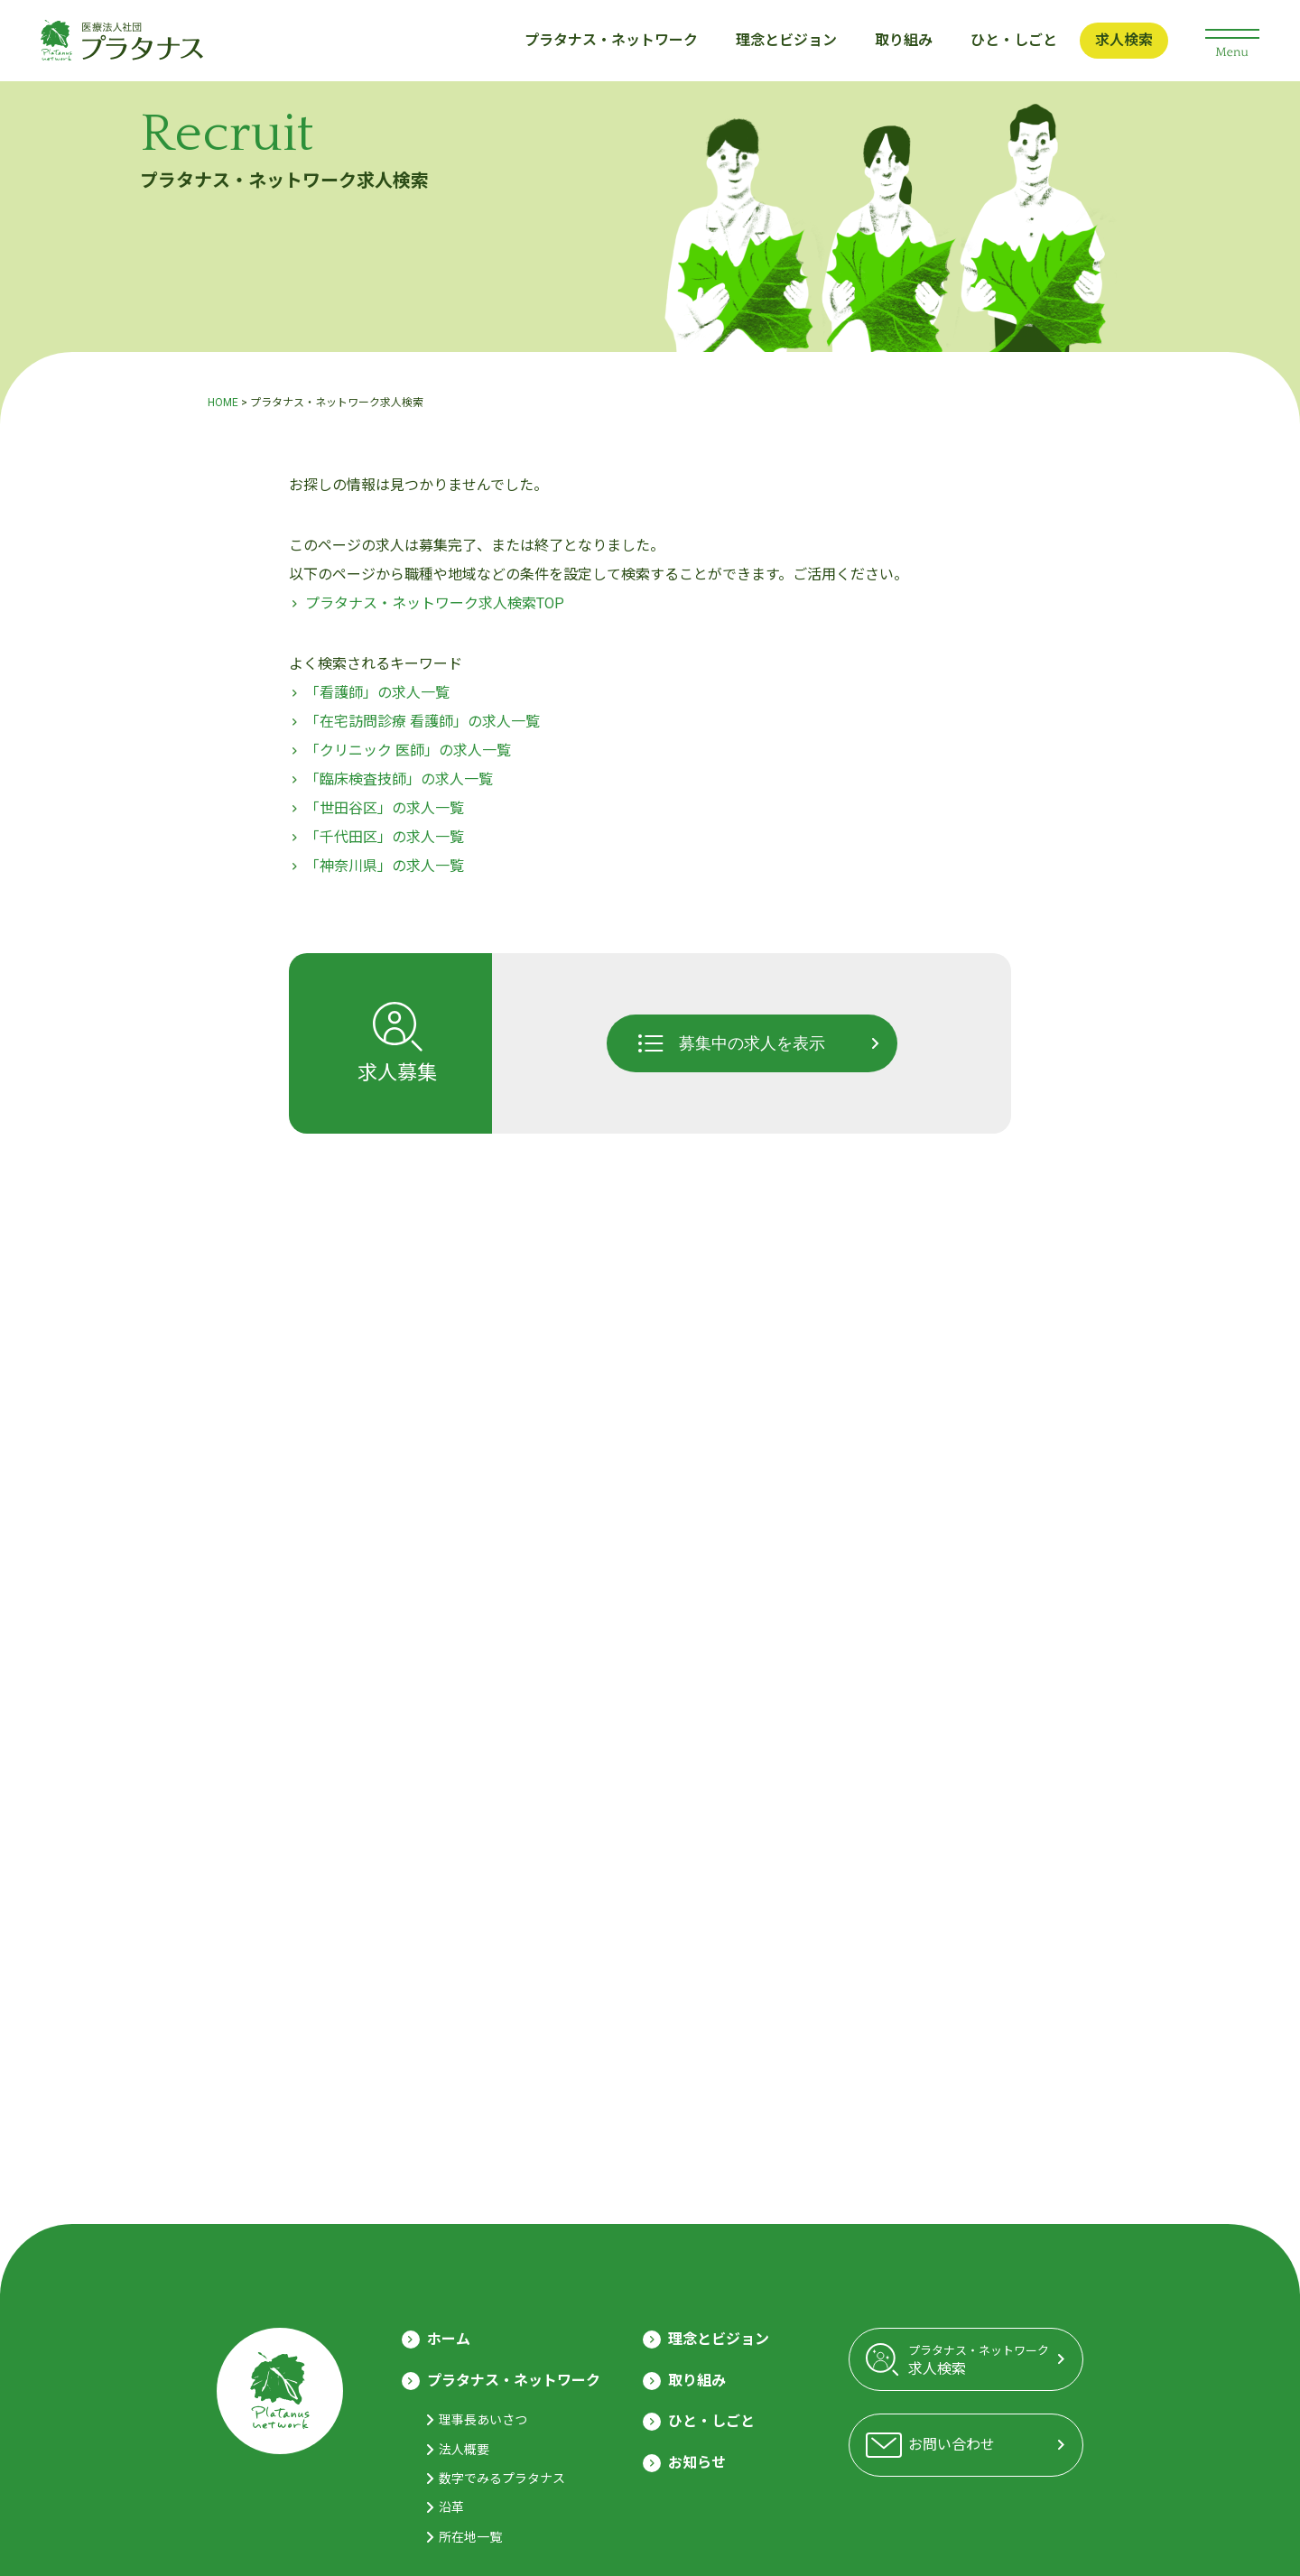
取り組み (904, 40)
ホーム (448, 2339)
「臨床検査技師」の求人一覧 (399, 779)
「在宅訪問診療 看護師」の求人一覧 (422, 721)
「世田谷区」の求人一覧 (384, 808)
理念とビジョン (786, 40)
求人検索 (1124, 40)
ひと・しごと (1013, 40)
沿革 (451, 2507)
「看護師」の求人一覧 (377, 692)
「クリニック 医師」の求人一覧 (408, 750)
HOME (223, 402)
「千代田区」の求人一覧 (384, 837)
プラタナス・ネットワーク (611, 40)
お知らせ (697, 2462)
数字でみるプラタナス (502, 2478)
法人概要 (464, 2449)
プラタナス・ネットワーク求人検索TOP (434, 603)
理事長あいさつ (483, 2420)
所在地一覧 (470, 2537)
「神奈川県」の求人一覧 (384, 866)
